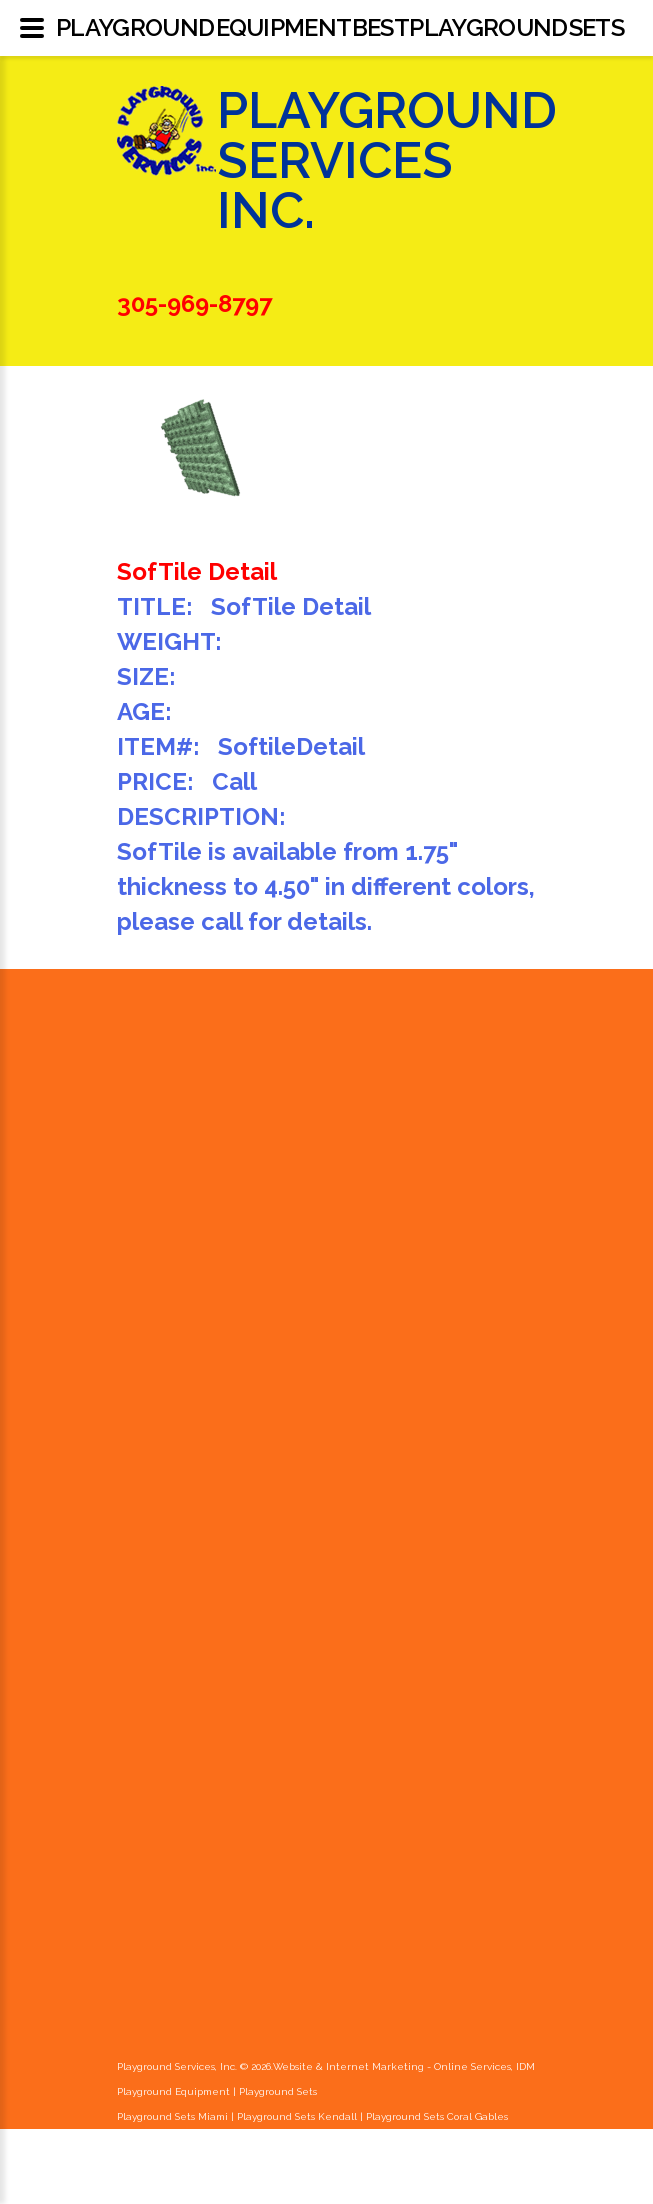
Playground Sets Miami (172, 2116)
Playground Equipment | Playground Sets (217, 2091)
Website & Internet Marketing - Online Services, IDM (404, 2066)
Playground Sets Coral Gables (437, 2116)
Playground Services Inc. (387, 185)
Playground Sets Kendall (297, 2116)
